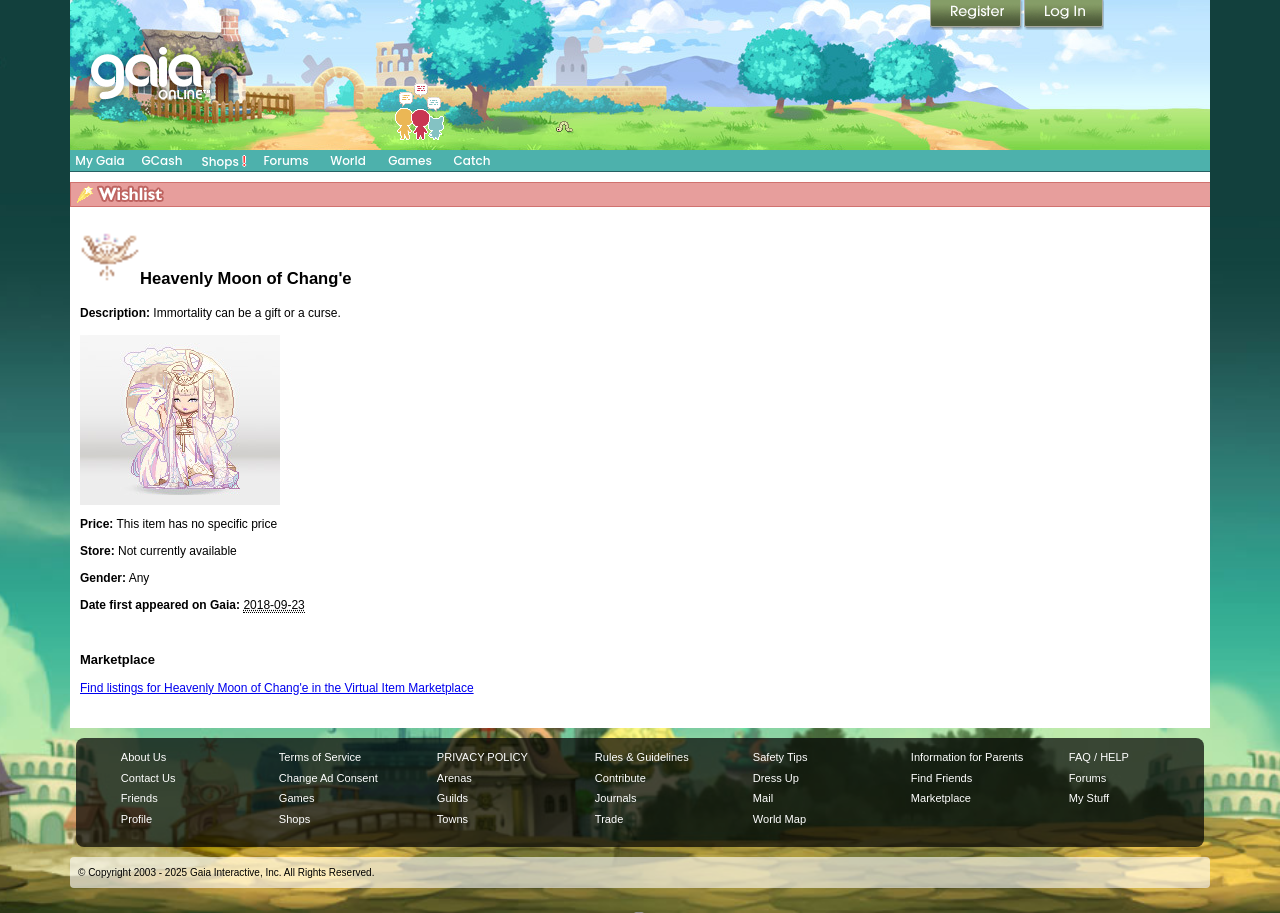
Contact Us (148, 778)
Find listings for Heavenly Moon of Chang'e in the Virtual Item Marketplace (277, 688)
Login (1064, 15)
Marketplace (941, 798)
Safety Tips (780, 757)
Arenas (454, 778)
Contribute (620, 778)
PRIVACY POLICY (482, 757)
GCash (162, 160)
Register (977, 15)
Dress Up (776, 778)
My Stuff (1089, 798)
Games (410, 160)
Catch (472, 160)
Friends (139, 798)
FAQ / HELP (1099, 757)
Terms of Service (320, 757)
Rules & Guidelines (642, 757)
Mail (763, 798)
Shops (224, 161)
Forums (285, 160)
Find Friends (941, 778)
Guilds (452, 798)
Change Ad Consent (328, 778)
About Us (143, 757)
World (348, 160)
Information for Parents (967, 757)
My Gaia (99, 160)
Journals (616, 798)
